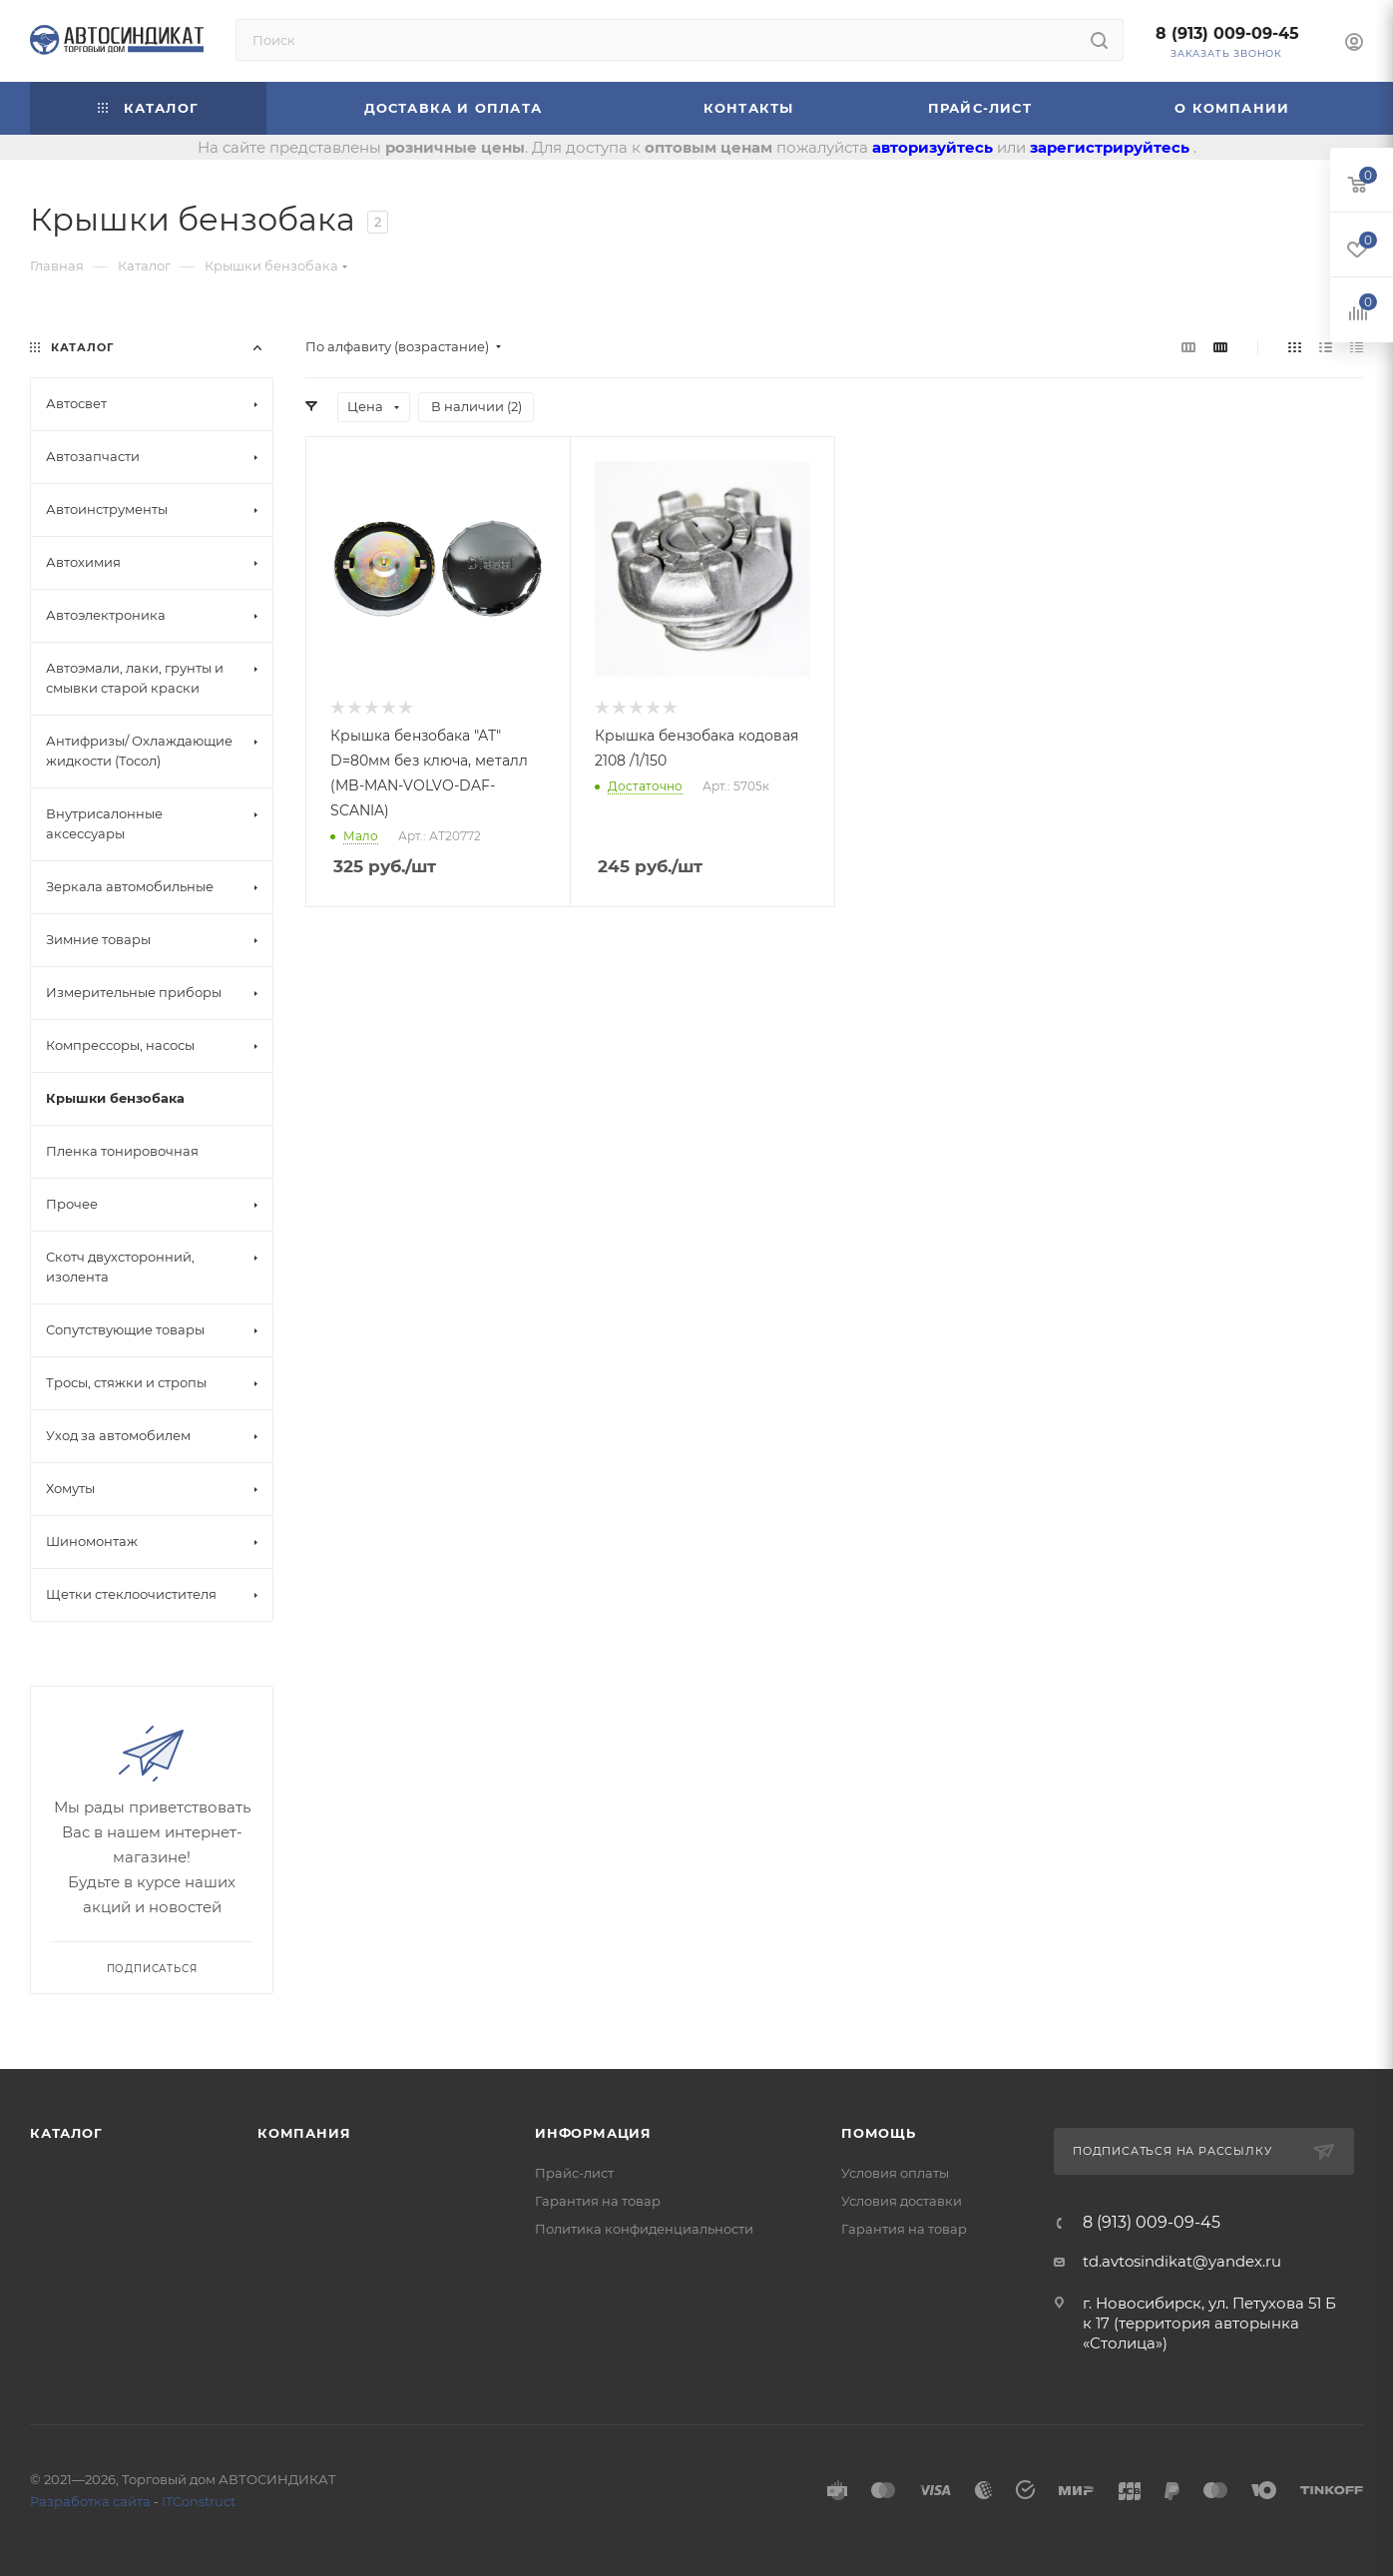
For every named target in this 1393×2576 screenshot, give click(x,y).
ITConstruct (198, 2501)
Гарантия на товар (598, 2201)
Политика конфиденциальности (644, 2229)
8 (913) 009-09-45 (1227, 33)
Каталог (66, 2133)
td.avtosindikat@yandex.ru (1182, 2261)
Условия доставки (901, 2201)
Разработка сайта (90, 2501)
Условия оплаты (895, 2173)
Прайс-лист (574, 2173)
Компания (303, 2133)
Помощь (878, 2133)
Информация (593, 2133)
